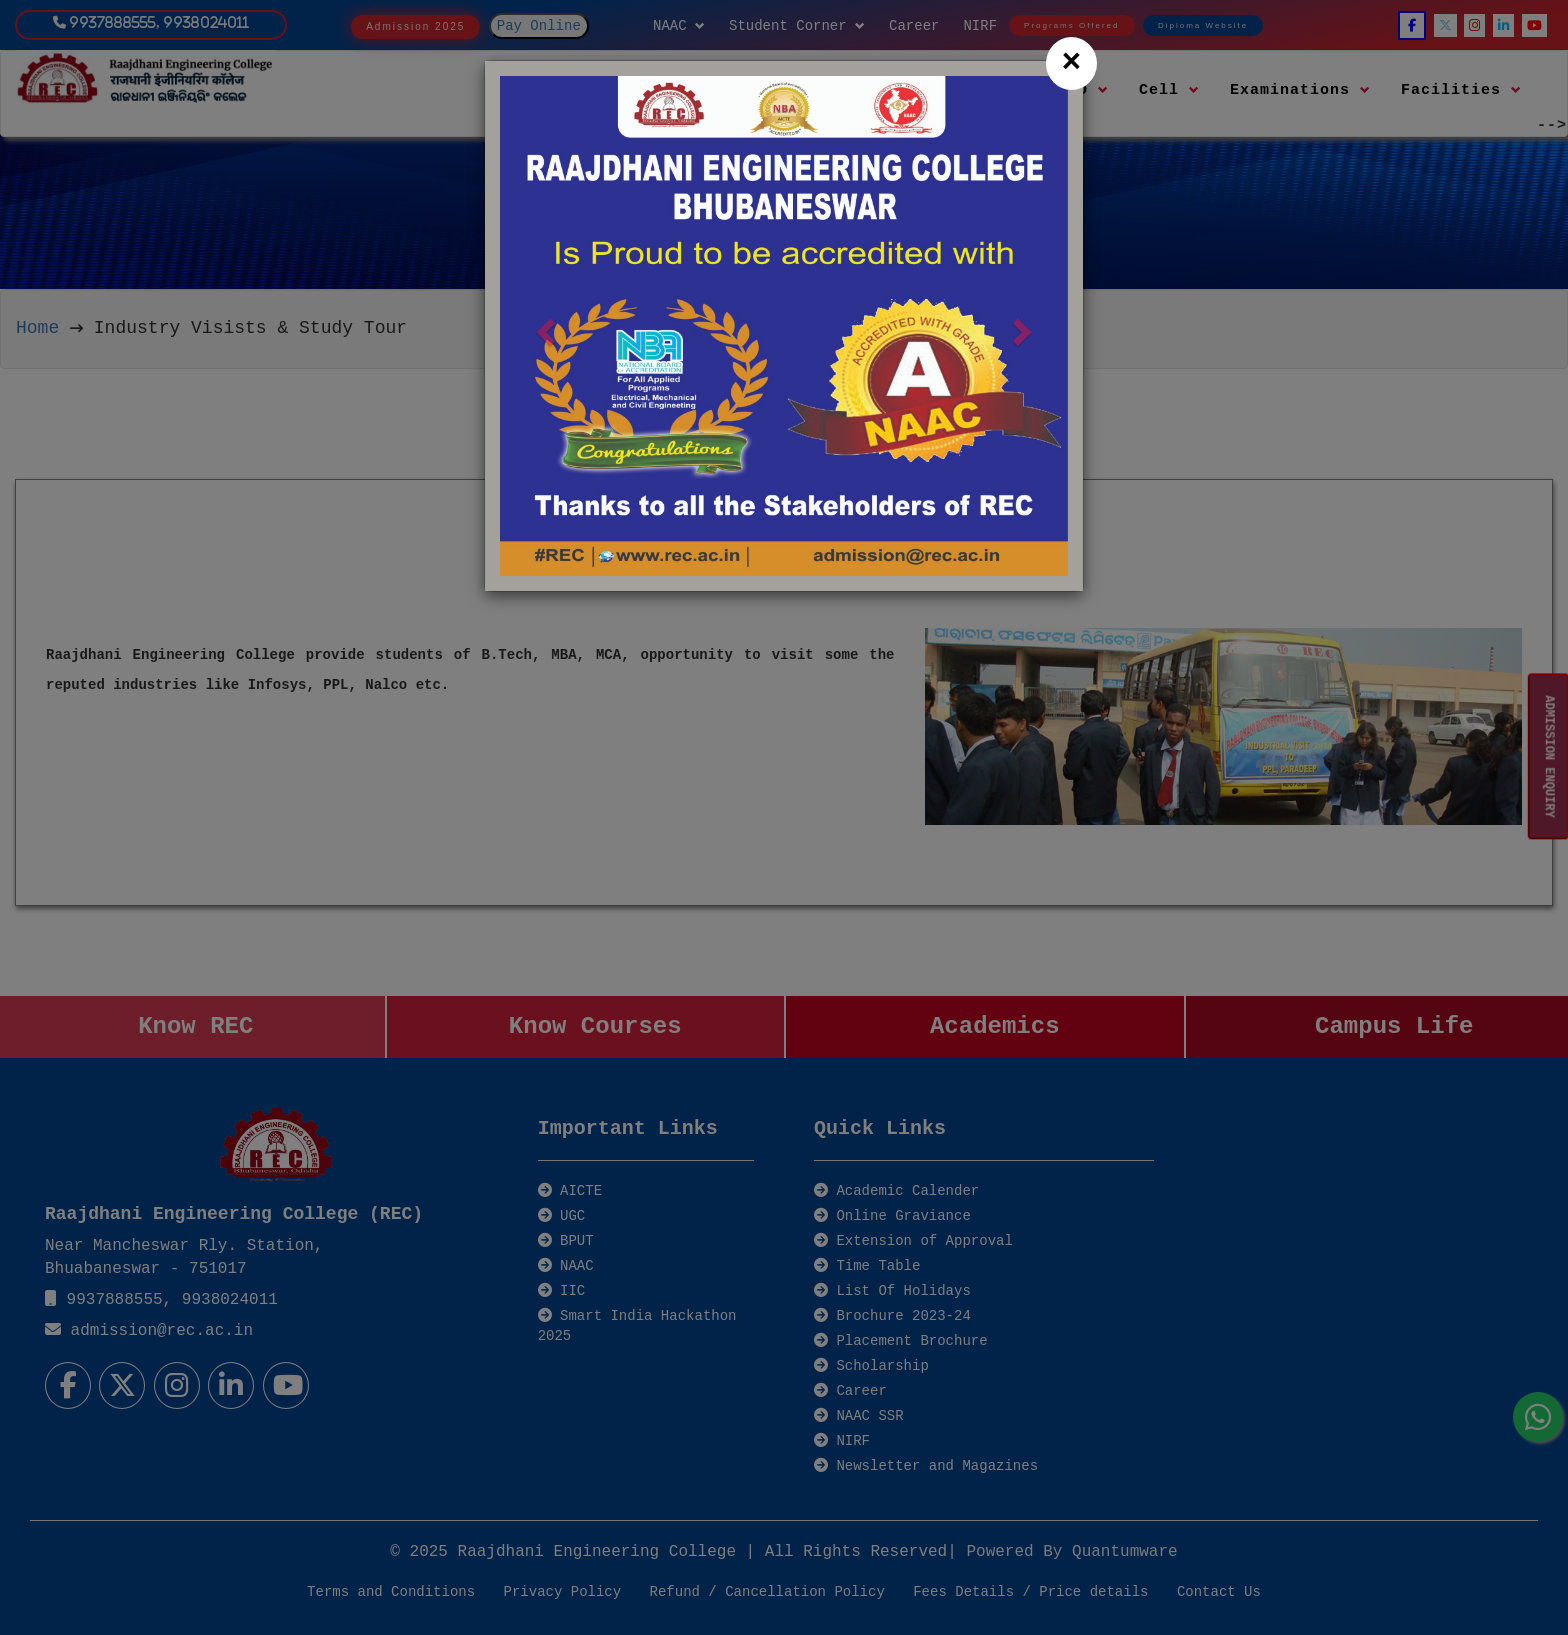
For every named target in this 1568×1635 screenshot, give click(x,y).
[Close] (1071, 63)
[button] (542, 326)
